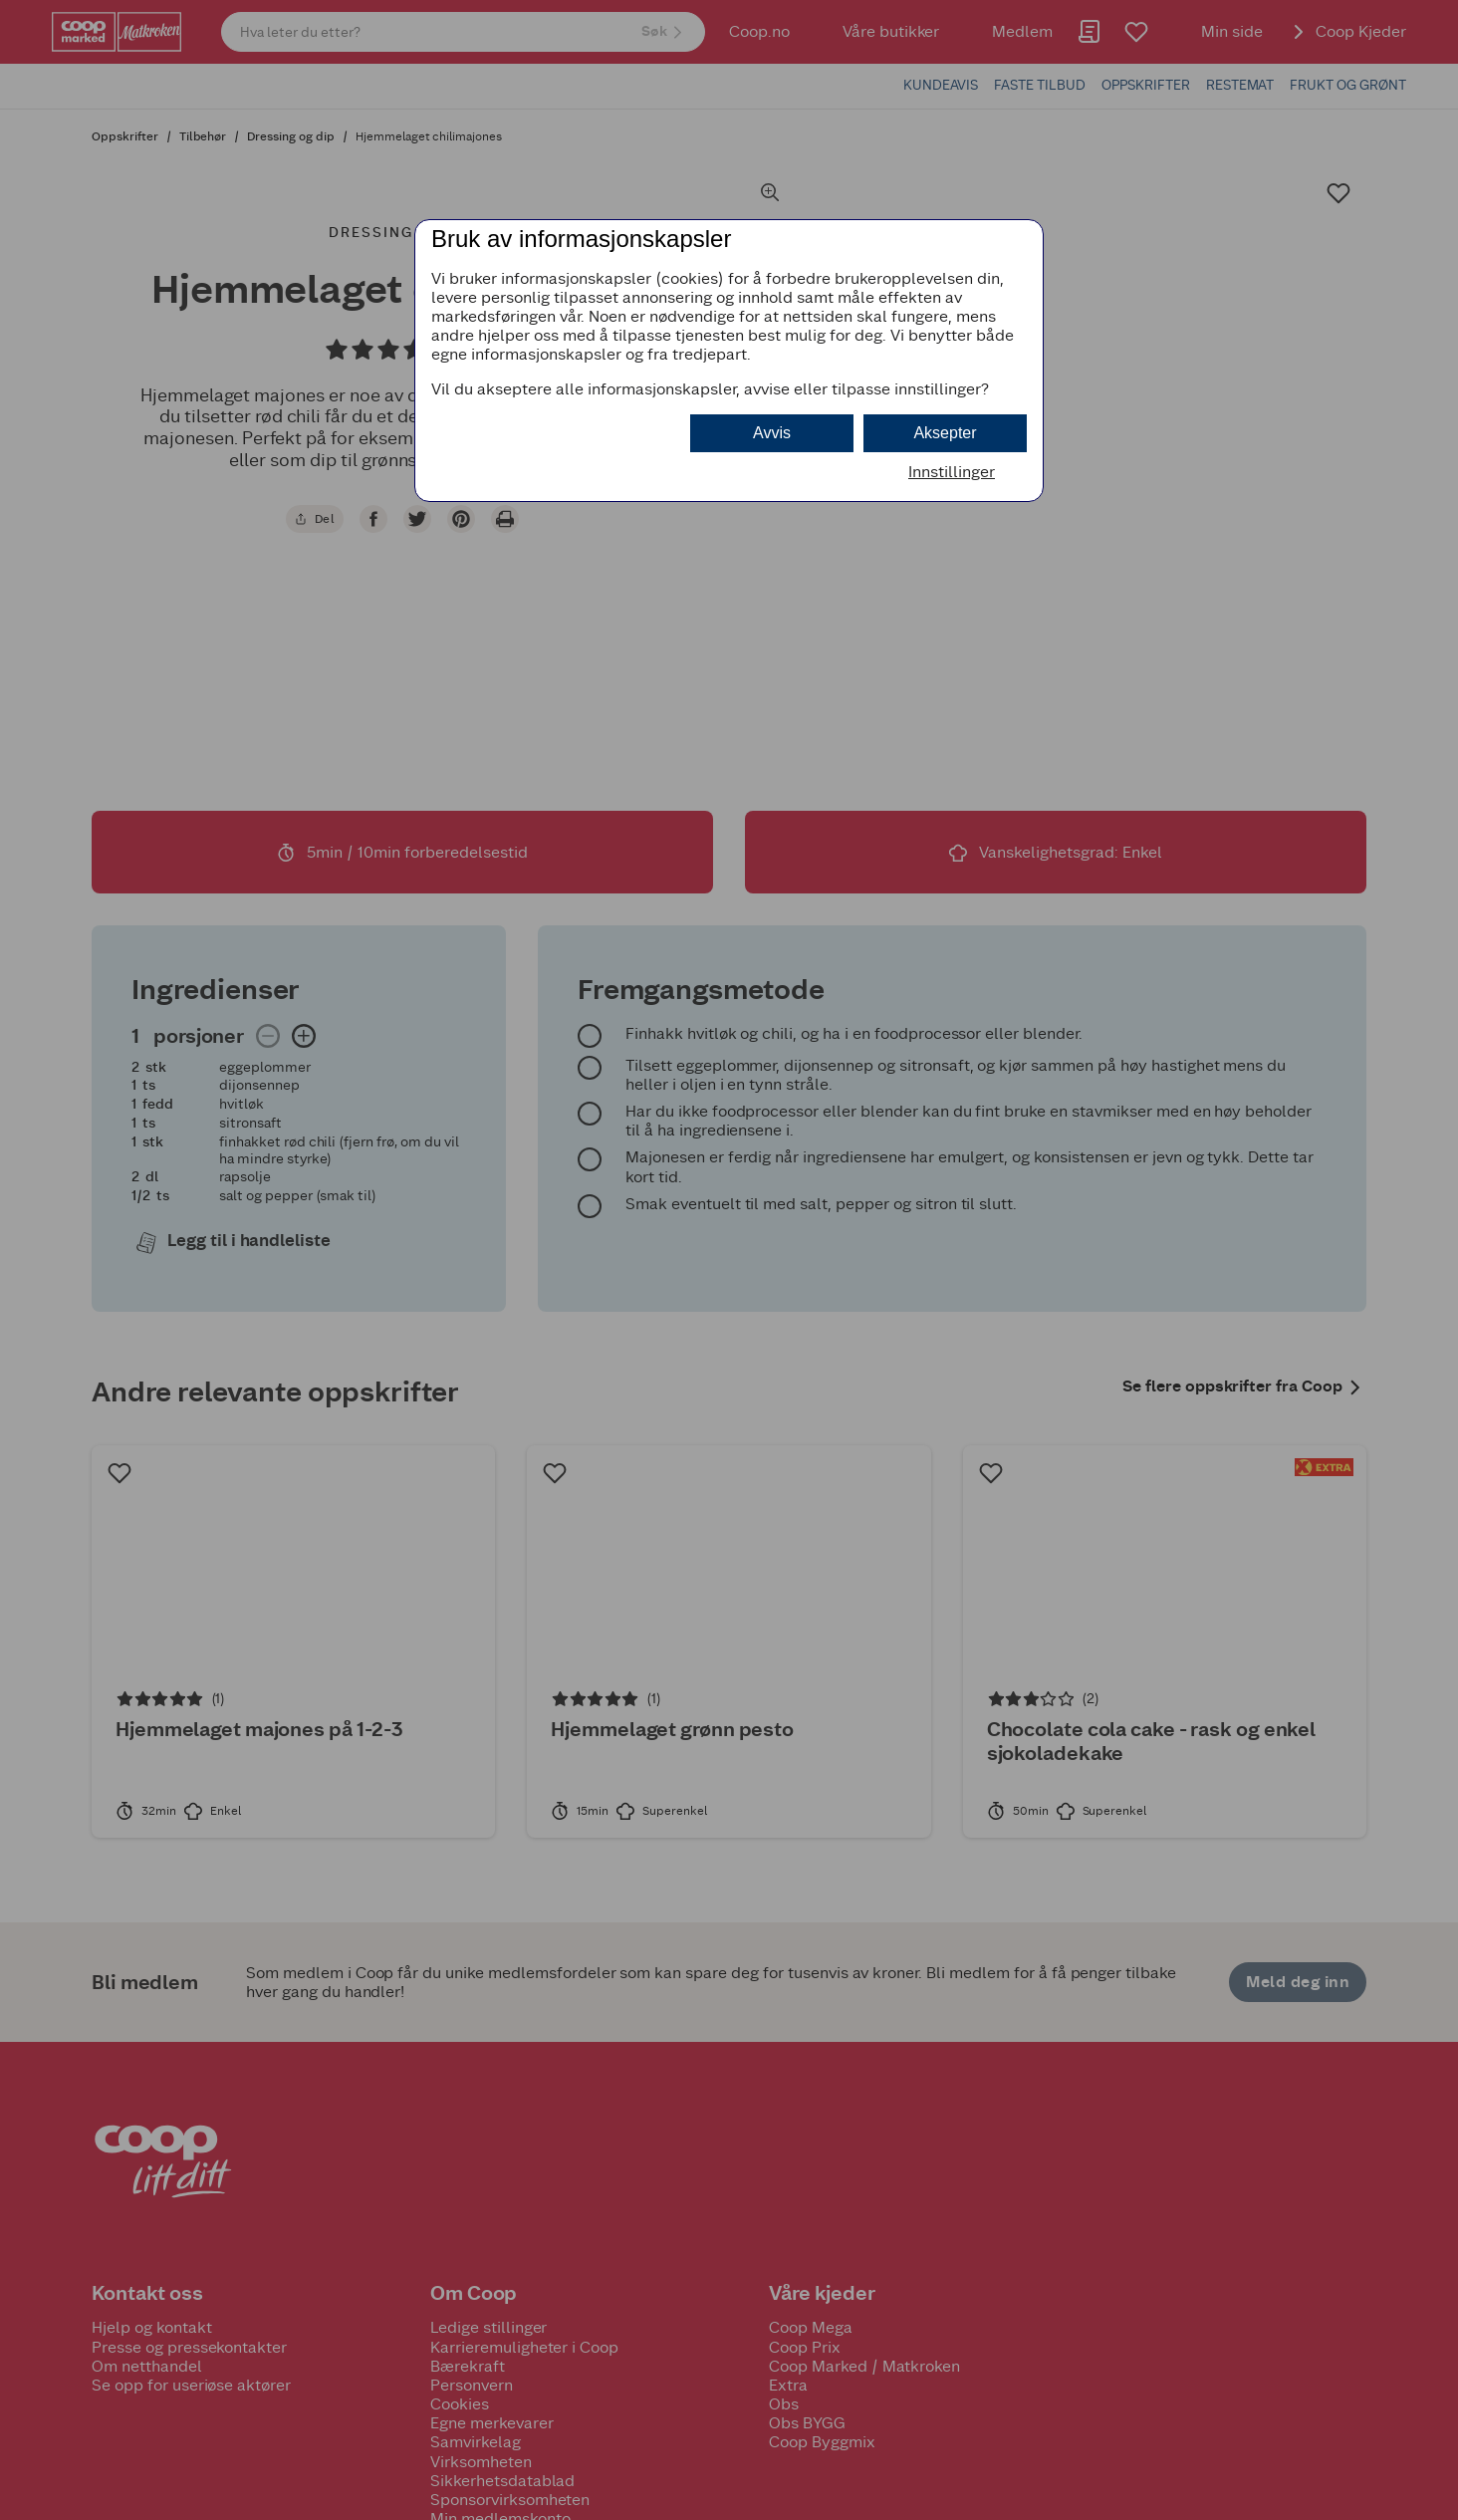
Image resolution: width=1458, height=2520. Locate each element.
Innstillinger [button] (951, 471)
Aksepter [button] (944, 432)
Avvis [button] (772, 432)
